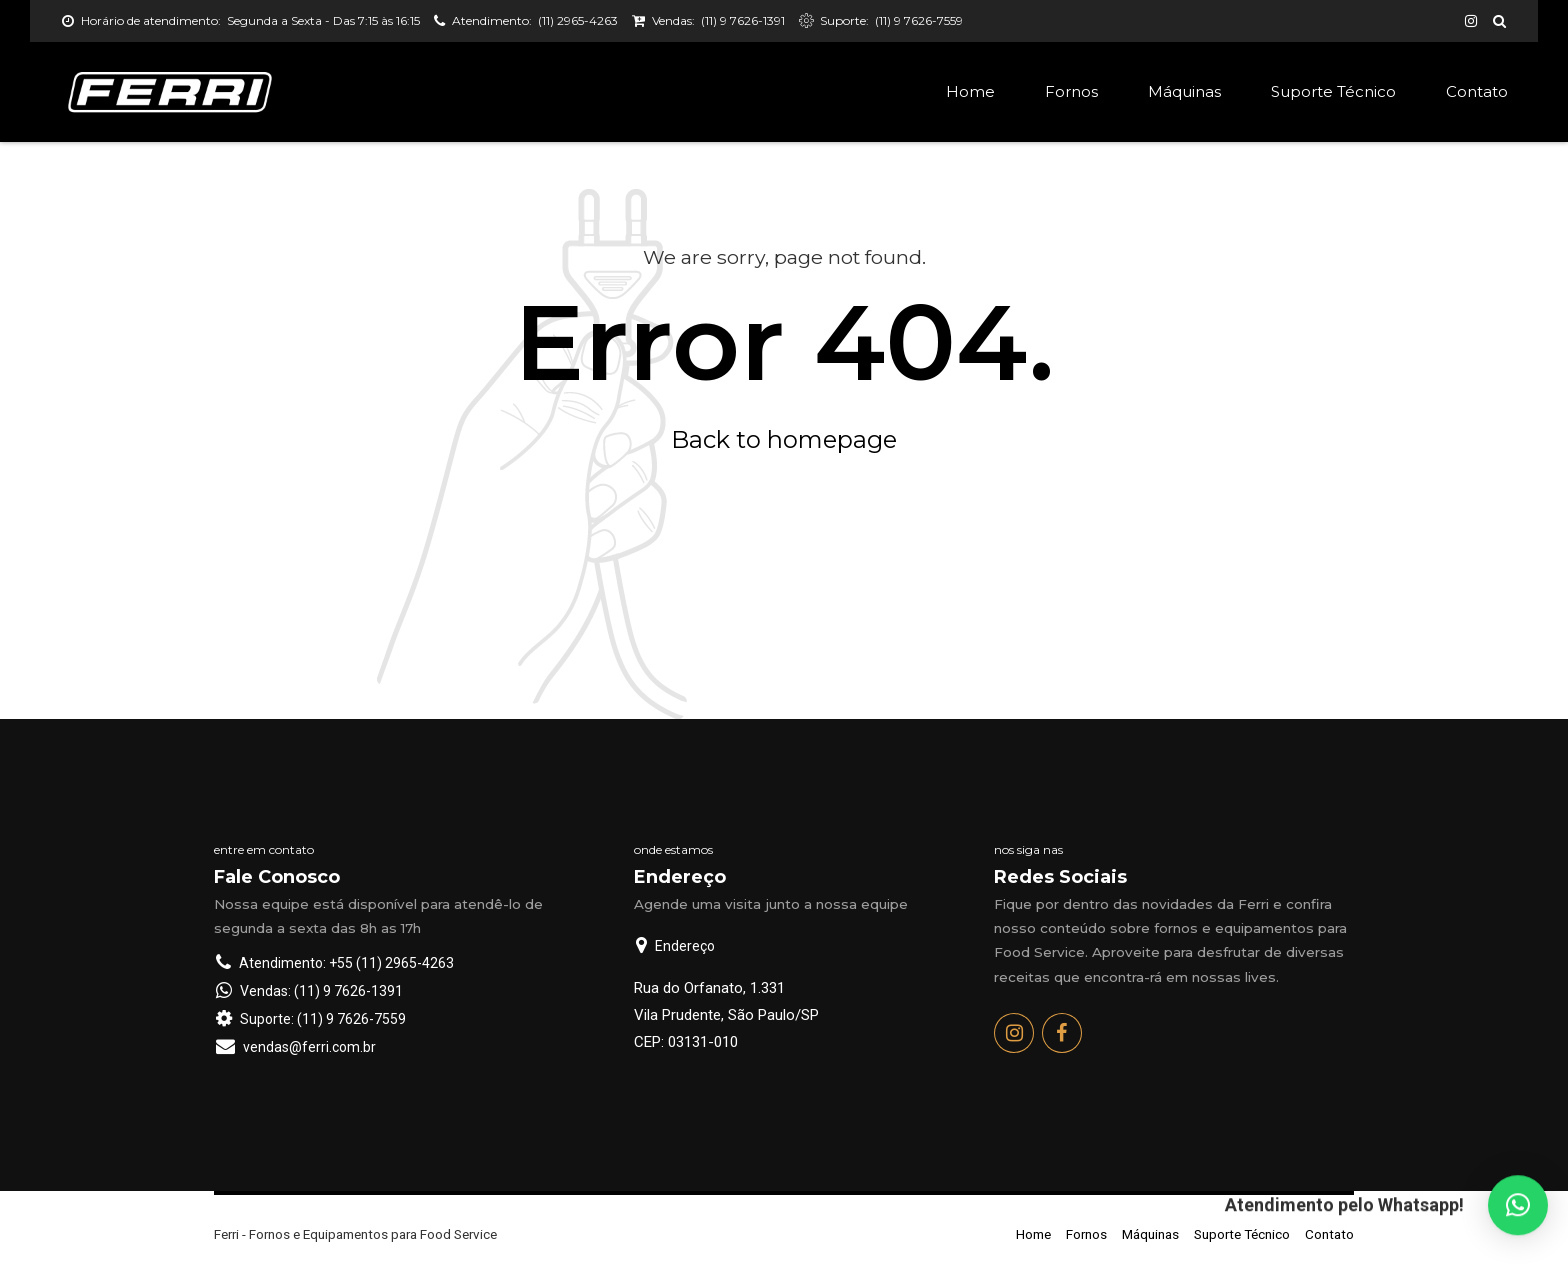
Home (970, 91)
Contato (1477, 91)
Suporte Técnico (1333, 91)
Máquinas (1184, 91)
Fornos (1071, 91)
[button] (1518, 1209)
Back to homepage (784, 439)
